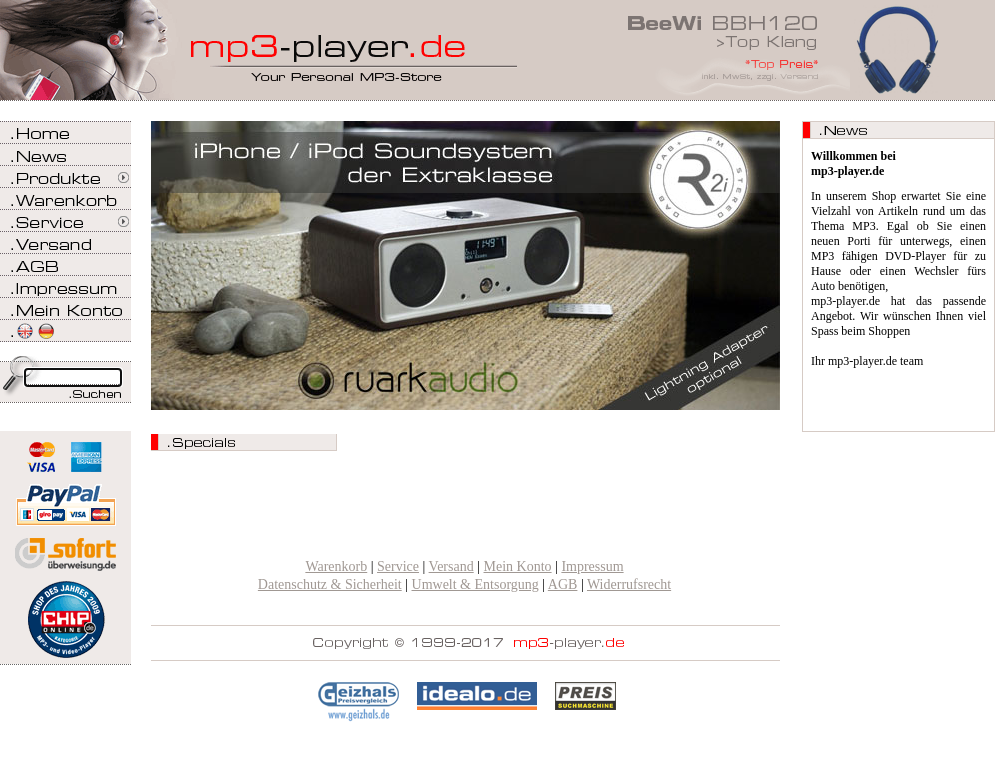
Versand (451, 566)
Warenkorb (336, 566)
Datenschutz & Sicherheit (330, 584)
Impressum (592, 566)
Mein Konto (518, 566)
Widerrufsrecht (629, 584)
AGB (563, 584)
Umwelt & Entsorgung (475, 584)
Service (398, 566)
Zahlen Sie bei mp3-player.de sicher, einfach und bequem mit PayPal (65, 497)
